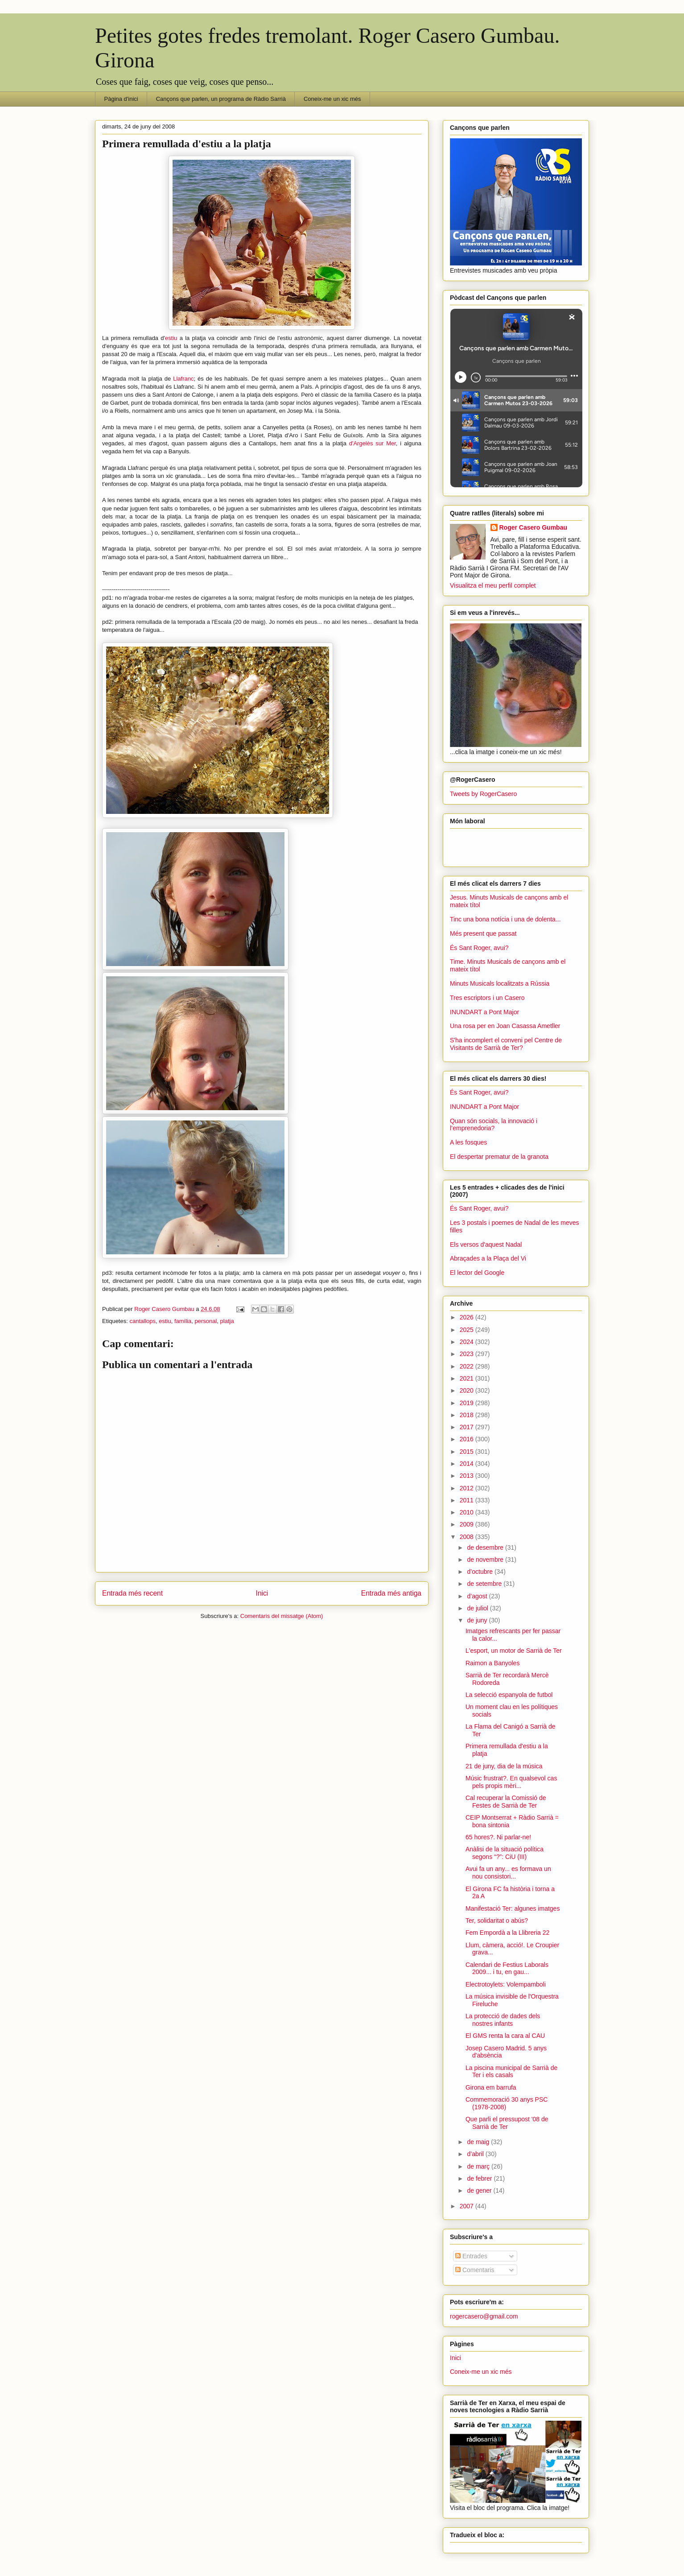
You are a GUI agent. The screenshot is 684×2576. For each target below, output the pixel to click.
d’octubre (480, 1571)
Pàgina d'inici (121, 98)
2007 (467, 2206)
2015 (467, 1451)
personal (205, 1321)
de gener (480, 2190)
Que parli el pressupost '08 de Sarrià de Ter (507, 2123)
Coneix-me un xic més (332, 98)
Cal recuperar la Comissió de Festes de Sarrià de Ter (506, 1801)
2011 (467, 1500)
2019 (467, 1402)
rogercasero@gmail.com (484, 2316)
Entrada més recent (132, 1593)
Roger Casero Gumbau (533, 527)
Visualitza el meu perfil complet (493, 585)
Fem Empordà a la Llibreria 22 (507, 1932)
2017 (467, 1427)
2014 (467, 1463)
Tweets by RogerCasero (483, 793)
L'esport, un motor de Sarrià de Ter (514, 1650)
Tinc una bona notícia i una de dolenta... (505, 919)
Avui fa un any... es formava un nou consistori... (508, 1872)
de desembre (486, 1547)
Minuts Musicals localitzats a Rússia (499, 983)
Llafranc (183, 378)
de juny (478, 1620)
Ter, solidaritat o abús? (497, 1920)
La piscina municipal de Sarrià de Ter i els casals (511, 2071)
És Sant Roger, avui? (479, 947)
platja (227, 1321)
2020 (467, 1390)
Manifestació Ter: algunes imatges (513, 1908)
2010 (467, 1512)
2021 (467, 1378)
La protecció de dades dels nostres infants (503, 2019)
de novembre (486, 1559)
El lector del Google (477, 1272)
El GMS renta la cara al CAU (505, 2035)
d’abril (476, 2153)
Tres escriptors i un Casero (487, 997)
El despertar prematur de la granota (499, 1156)
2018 (467, 1415)
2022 (467, 1366)
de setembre (485, 1583)
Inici (262, 1593)
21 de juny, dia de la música (504, 1766)
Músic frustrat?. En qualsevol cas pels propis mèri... (511, 1782)
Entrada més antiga (391, 1593)
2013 (467, 1475)
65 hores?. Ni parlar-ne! (498, 1837)
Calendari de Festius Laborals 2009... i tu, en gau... (507, 1968)
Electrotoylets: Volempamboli (506, 1984)
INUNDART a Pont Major (484, 1012)
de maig (479, 2141)
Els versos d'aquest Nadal (486, 1244)
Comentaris (474, 2269)
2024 (467, 1341)
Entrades (471, 2256)
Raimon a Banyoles (492, 1663)
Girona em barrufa (491, 2087)
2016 (467, 1439)
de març (479, 2166)
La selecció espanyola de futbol (509, 1694)
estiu (171, 338)
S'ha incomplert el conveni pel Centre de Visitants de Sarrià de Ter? (506, 1044)
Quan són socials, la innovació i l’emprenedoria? (493, 1124)
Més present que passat (483, 933)
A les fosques (468, 1142)
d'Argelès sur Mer (372, 443)
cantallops (142, 1321)
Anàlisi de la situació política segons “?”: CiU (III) (505, 1853)
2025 (467, 1329)
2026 (467, 1317)
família (182, 1321)
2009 (467, 1524)
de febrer (480, 2178)
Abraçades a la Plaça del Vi (488, 1258)
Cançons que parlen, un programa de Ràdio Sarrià (221, 98)
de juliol (478, 1608)
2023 (467, 1353)
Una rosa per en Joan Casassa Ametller (505, 1025)
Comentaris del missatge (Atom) (281, 1616)
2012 (467, 1488)
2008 (467, 1536)
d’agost (478, 1596)
